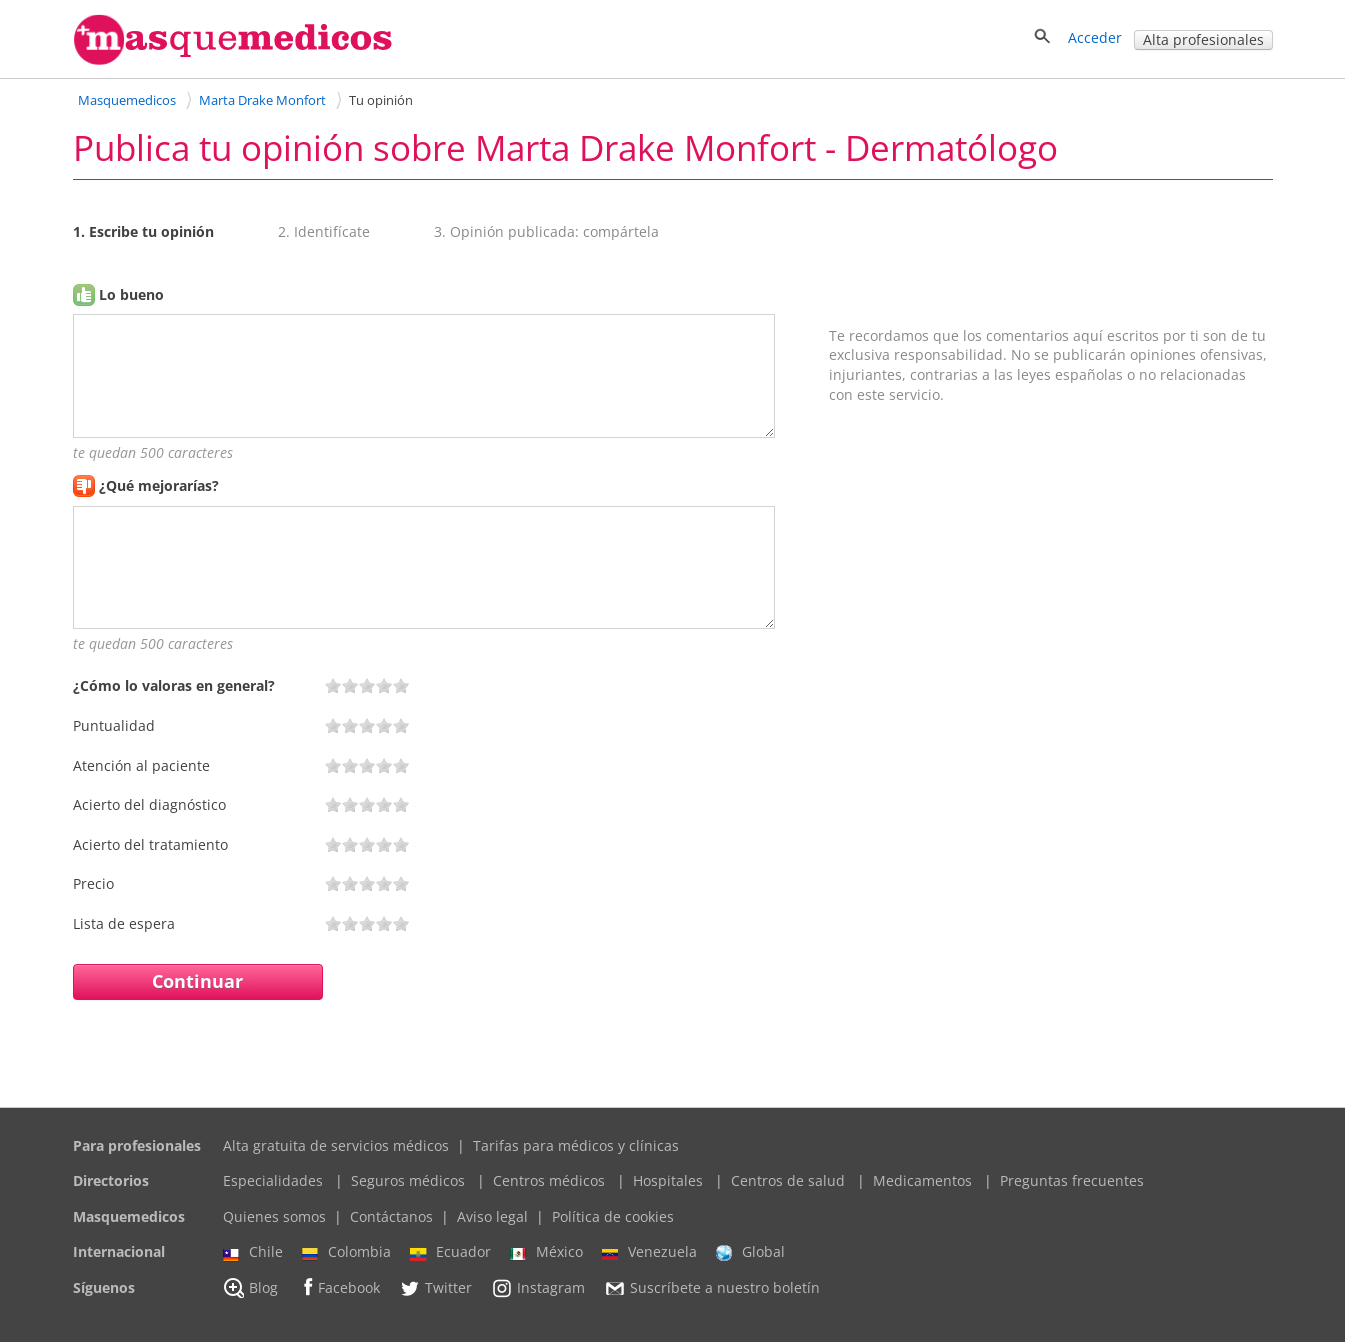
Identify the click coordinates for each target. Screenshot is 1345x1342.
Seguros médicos (408, 1180)
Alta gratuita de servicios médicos (336, 1145)
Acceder (1095, 37)
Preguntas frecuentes (1072, 1180)
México (546, 1252)
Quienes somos (274, 1216)
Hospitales (668, 1180)
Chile (253, 1252)
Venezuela (649, 1252)
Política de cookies (613, 1216)
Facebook (338, 1287)
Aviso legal (492, 1216)
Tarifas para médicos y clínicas (576, 1145)
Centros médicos (549, 1180)
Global (750, 1252)
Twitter (435, 1288)
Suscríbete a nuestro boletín (712, 1288)
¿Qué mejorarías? (159, 485)
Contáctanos (391, 1216)
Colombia (346, 1252)
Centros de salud (788, 1180)
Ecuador (450, 1252)
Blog (250, 1288)
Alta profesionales (1203, 39)
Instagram (538, 1288)
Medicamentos (922, 1180)
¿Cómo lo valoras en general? (174, 685)
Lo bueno (131, 294)
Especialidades (273, 1180)
